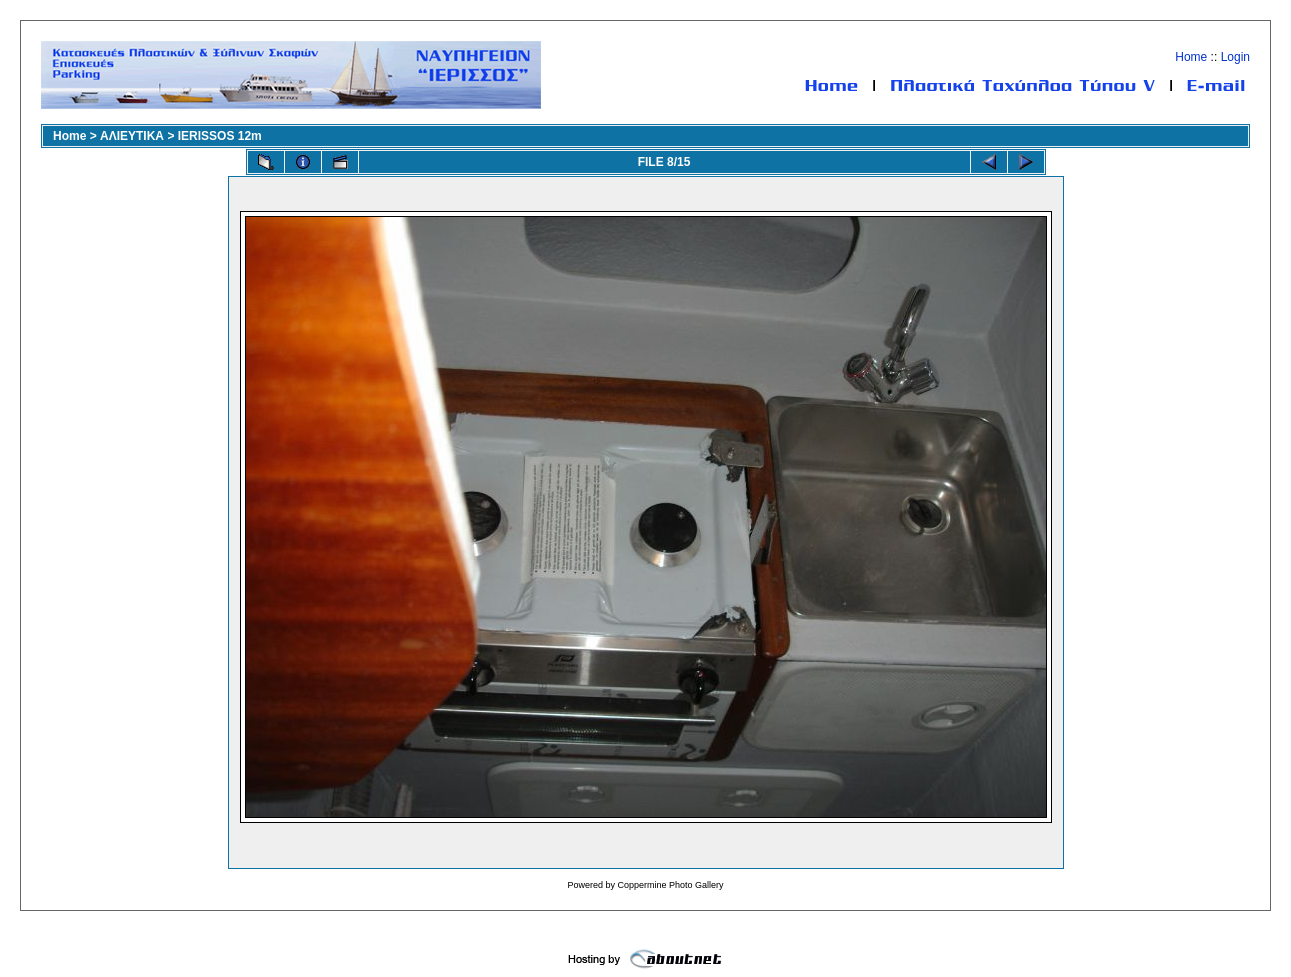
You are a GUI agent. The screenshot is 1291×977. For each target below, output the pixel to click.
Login (1235, 57)
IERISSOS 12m (220, 136)
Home (1191, 57)
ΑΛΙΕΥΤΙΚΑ (132, 136)
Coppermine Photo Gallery (670, 885)
